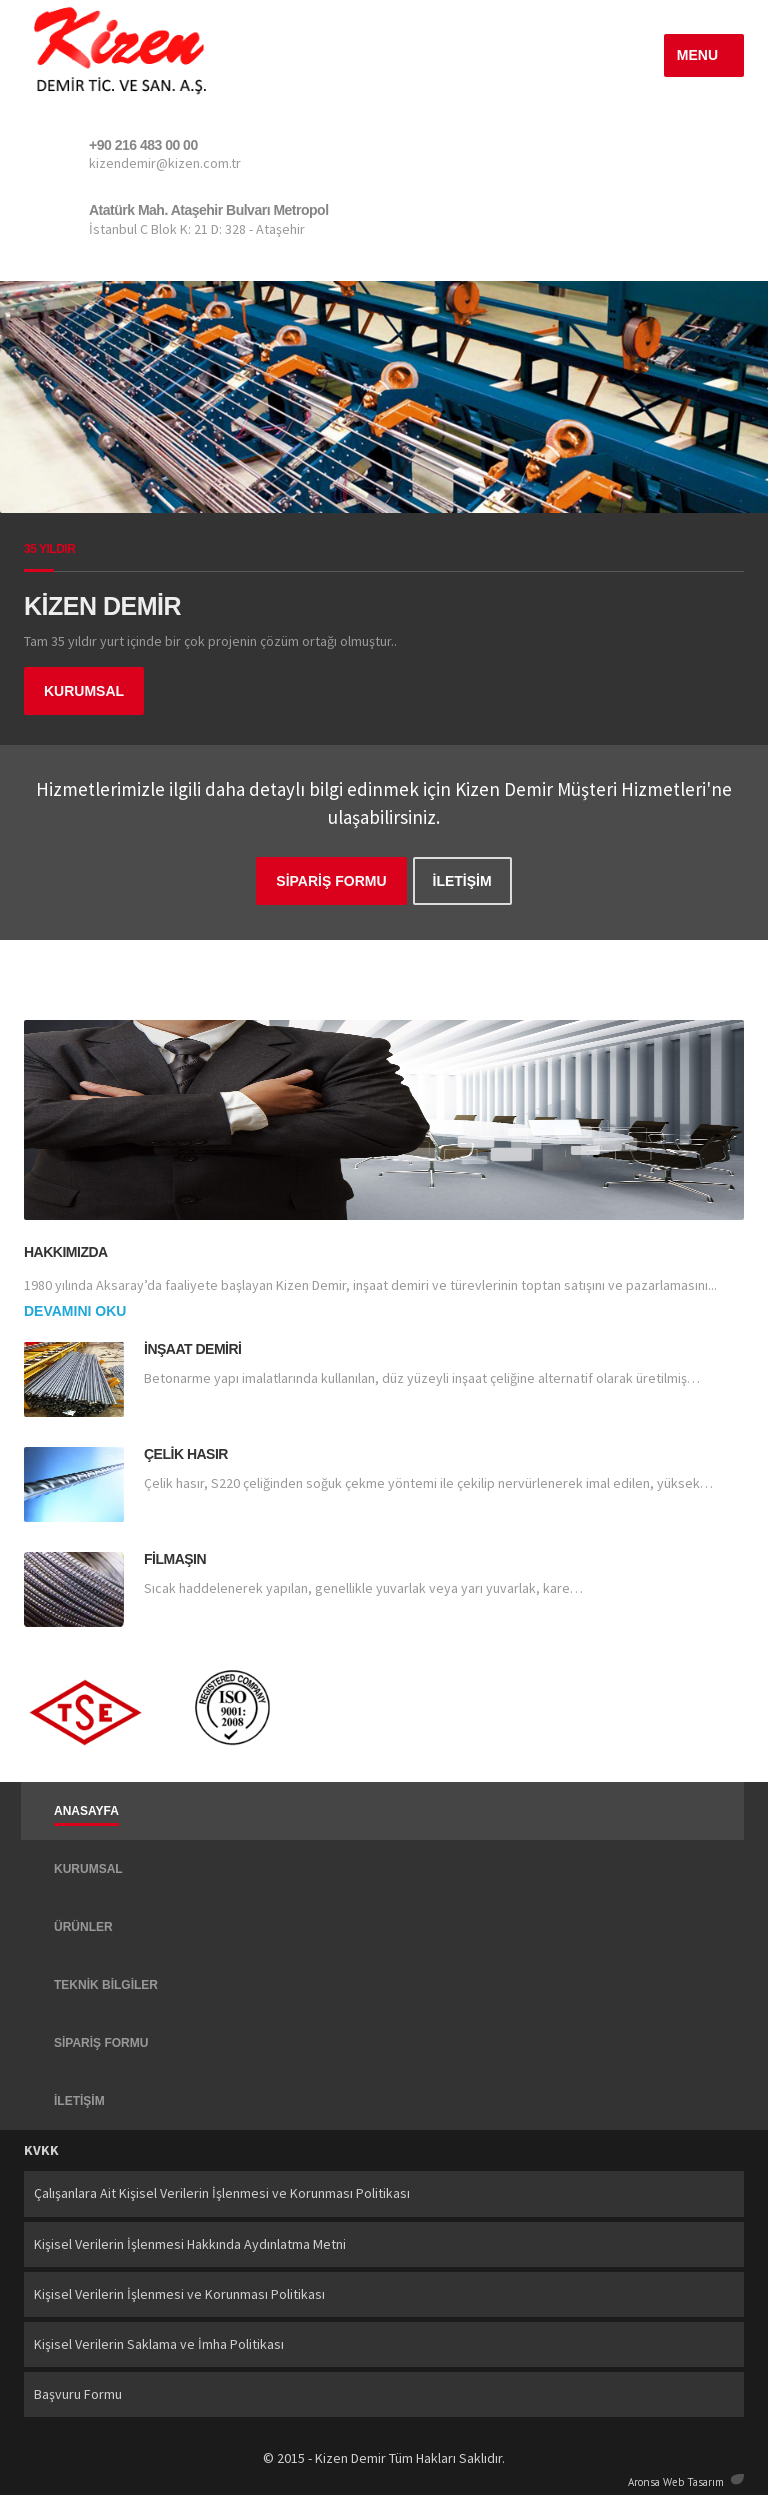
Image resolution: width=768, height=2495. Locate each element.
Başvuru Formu (78, 2394)
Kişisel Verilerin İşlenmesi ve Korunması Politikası (179, 2294)
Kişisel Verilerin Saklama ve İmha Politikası (159, 2344)
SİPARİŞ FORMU (331, 881)
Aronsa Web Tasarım (676, 2480)
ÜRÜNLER (83, 1927)
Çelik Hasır (186, 1454)
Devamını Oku (75, 1311)
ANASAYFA (86, 1811)
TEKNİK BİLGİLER (106, 1985)
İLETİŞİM (462, 881)
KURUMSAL (84, 691)
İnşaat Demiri (192, 1349)
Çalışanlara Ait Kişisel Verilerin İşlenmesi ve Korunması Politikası (222, 2193)
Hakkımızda (66, 1252)
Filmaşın (175, 1559)
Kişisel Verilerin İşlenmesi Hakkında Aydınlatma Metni (190, 2244)
